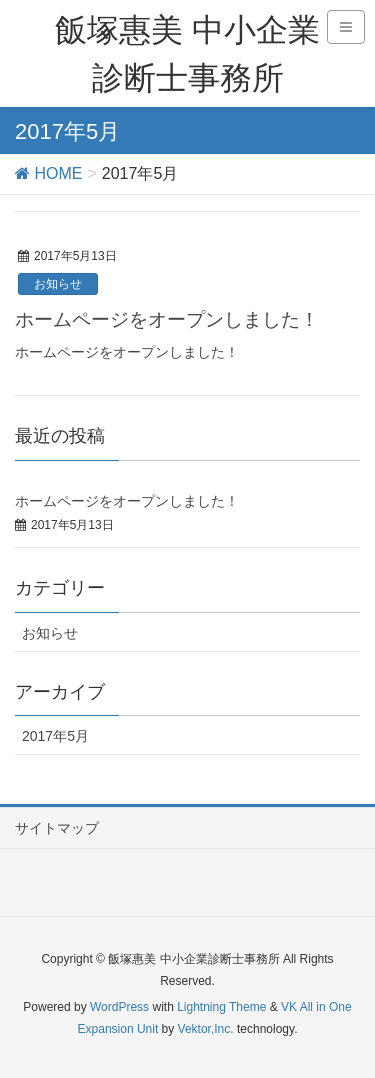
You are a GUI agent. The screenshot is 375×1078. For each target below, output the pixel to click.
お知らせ (58, 284)
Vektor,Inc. (206, 1029)
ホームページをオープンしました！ (167, 319)
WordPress (119, 1007)
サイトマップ (57, 828)
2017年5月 (55, 736)
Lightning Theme (221, 1007)
